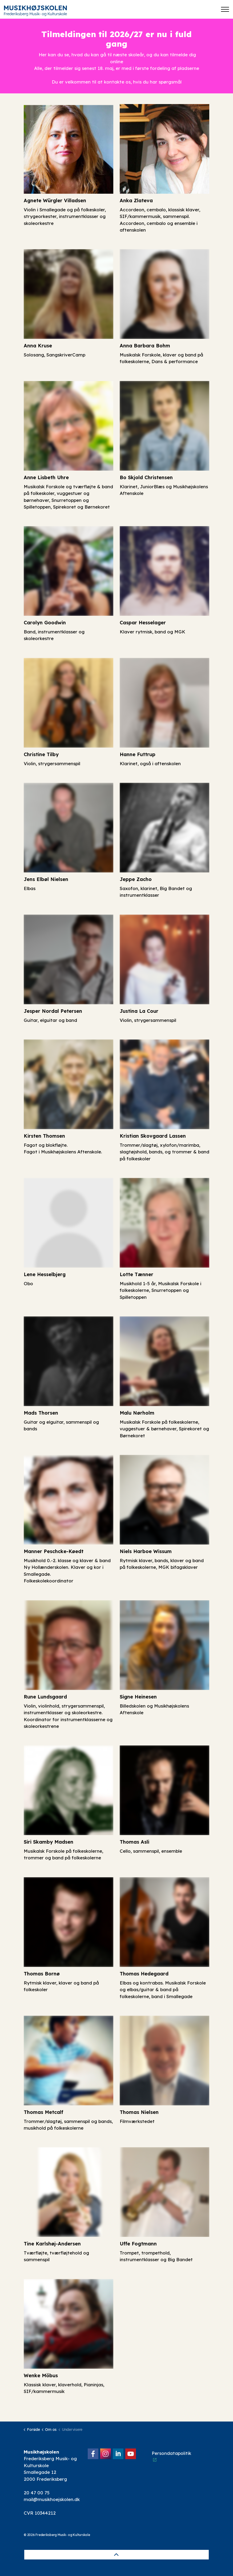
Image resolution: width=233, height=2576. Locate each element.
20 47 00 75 (37, 2492)
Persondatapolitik (171, 2456)
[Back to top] (116, 2554)
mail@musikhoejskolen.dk (52, 2499)
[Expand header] (225, 9)
